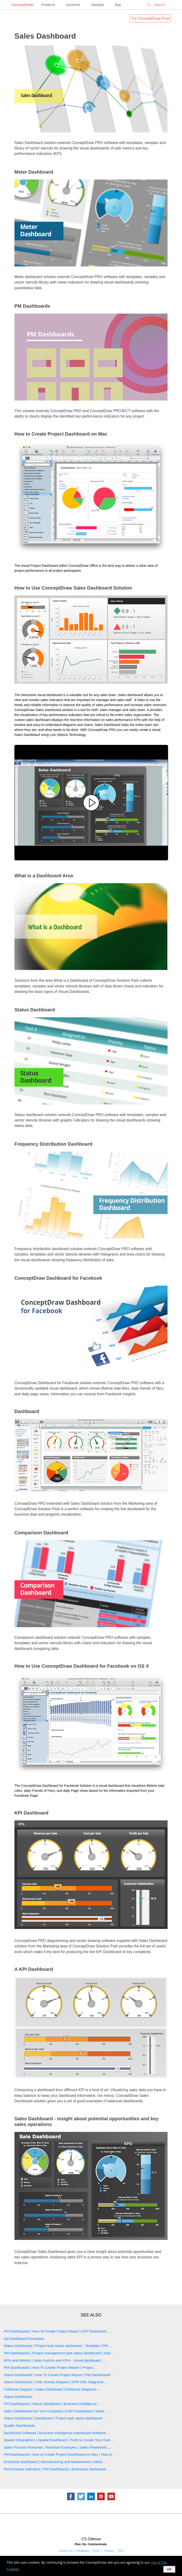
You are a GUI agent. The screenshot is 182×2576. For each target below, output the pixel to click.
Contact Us (66, 2551)
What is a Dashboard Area (43, 875)
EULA (96, 2551)
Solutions (73, 4)
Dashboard (26, 1411)
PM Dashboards (32, 306)
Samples (97, 4)
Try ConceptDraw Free (150, 18)
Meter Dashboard (33, 172)
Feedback (83, 2551)
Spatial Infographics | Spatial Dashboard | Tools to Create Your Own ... (59, 2440)
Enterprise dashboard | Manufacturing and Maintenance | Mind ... (55, 2462)
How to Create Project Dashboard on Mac (60, 434)
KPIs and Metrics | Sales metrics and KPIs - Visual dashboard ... (54, 2360)
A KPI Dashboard (33, 1969)
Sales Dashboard (45, 36)
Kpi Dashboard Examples (24, 2339)
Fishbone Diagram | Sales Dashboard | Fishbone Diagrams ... (52, 2389)
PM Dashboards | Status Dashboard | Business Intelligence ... (52, 2404)
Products (48, 4)
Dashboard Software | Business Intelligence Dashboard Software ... (57, 2433)
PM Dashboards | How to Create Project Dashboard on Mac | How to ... (60, 2454)
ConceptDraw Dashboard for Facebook (58, 1278)
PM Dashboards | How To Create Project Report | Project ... (50, 2367)
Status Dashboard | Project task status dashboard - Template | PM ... (58, 2346)
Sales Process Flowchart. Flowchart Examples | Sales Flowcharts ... (57, 2447)
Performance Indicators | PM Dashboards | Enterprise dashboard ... (57, 2469)
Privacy (109, 2551)
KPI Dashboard (31, 1812)
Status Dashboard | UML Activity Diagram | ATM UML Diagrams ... (55, 2382)
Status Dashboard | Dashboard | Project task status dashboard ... (55, 2418)
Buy (118, 4)
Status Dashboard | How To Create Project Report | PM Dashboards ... (59, 2375)
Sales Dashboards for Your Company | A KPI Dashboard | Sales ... (56, 2411)
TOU (120, 2551)
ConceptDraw (22, 4)
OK (169, 2569)
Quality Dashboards (19, 2425)
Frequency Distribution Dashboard (53, 1144)
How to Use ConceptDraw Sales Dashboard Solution (73, 587)
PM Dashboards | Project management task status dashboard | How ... (59, 2353)
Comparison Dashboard (41, 1532)
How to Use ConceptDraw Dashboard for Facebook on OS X (81, 1666)
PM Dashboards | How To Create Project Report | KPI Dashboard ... (57, 2331)
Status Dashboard (34, 1009)
